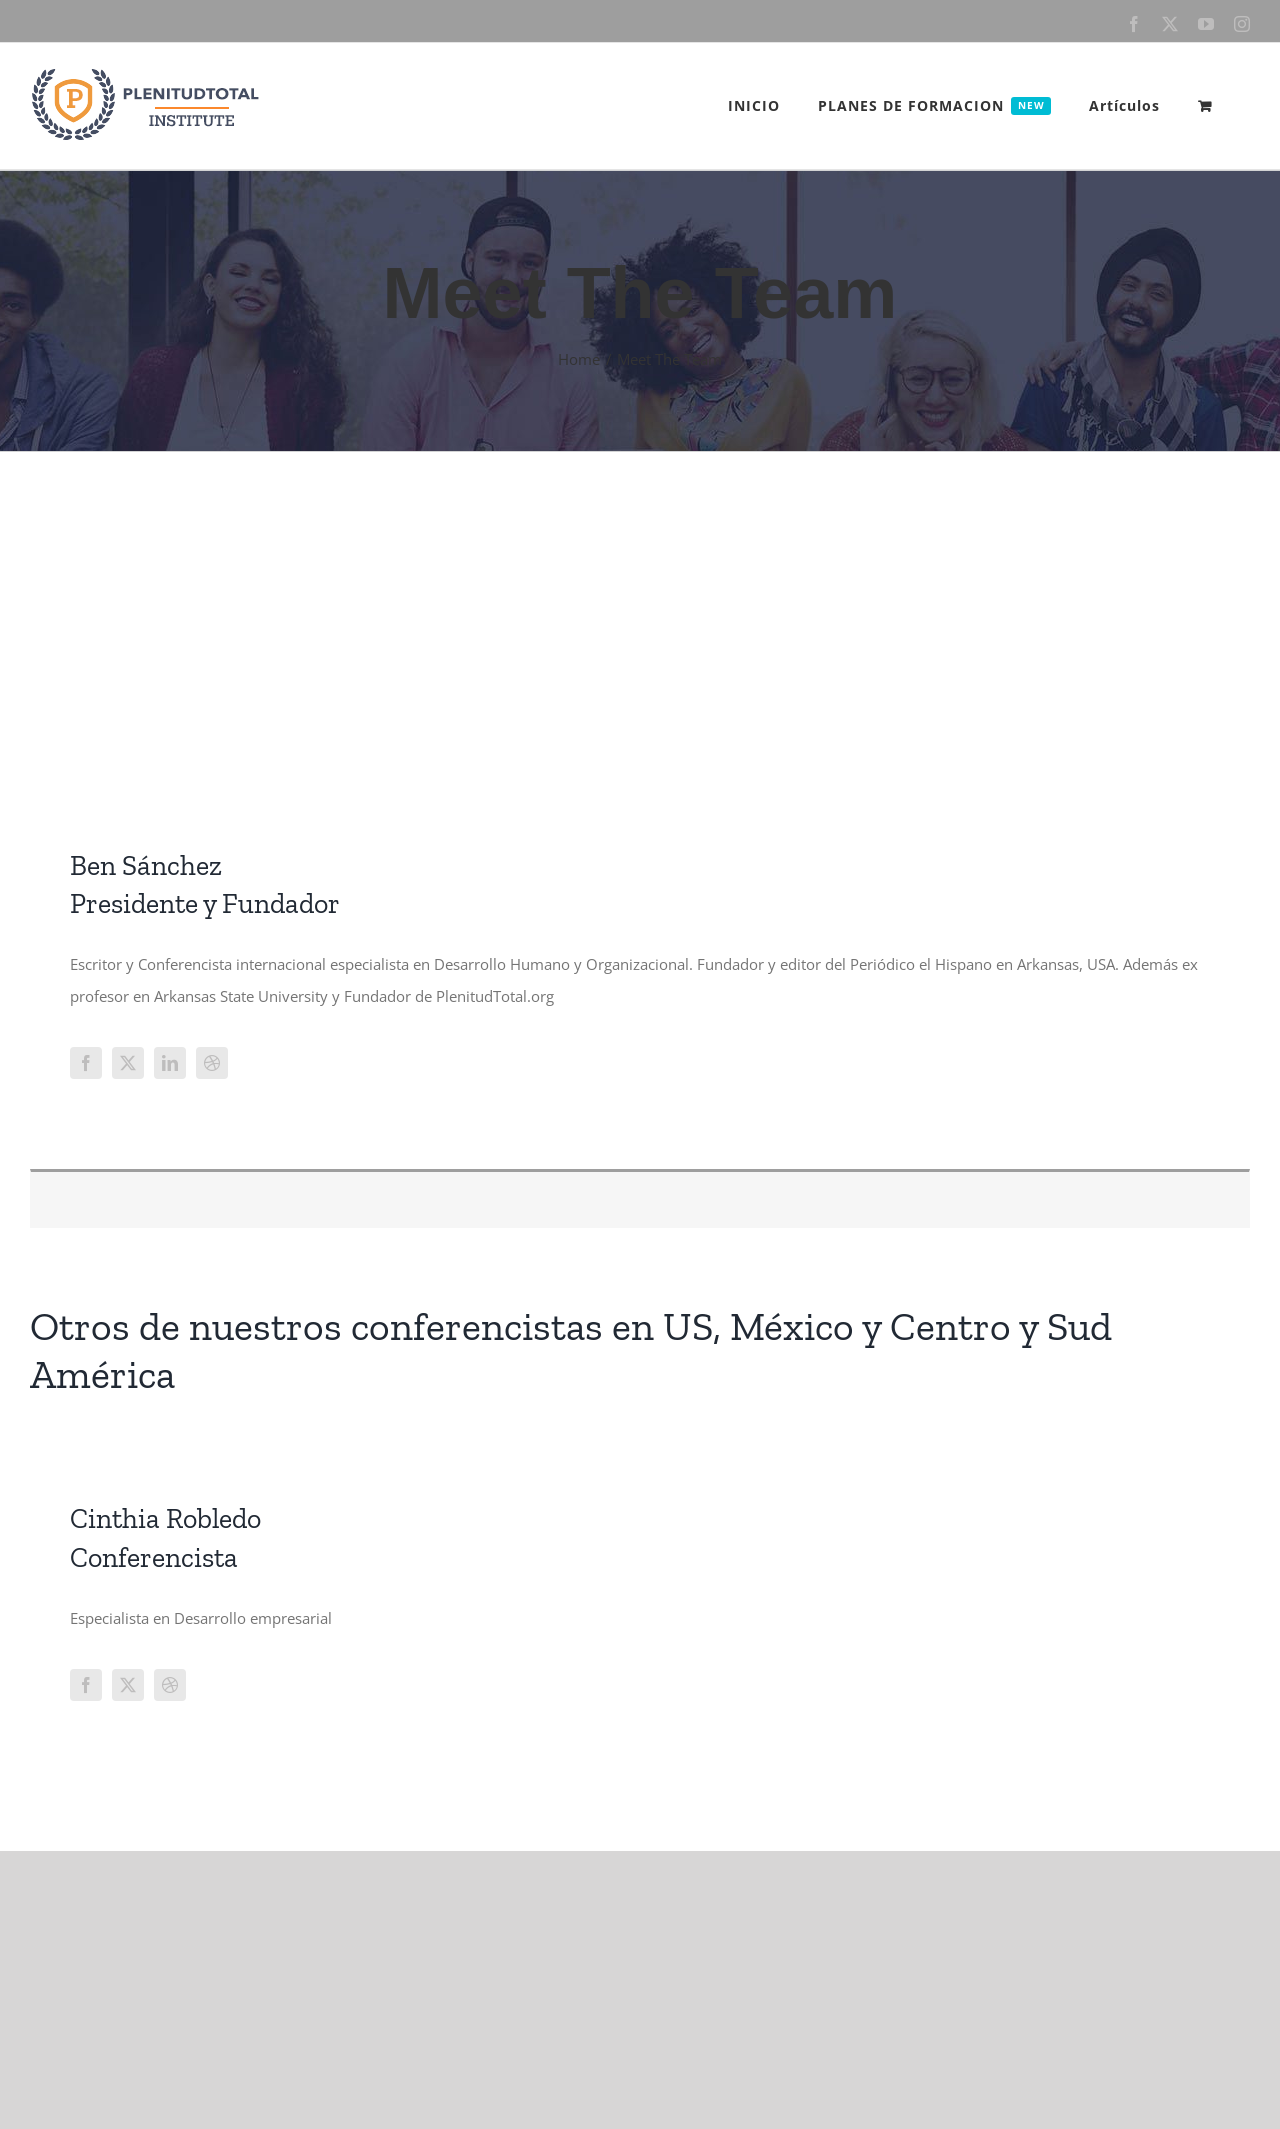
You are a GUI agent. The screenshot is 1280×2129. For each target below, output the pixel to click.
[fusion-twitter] (128, 1063)
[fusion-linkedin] (170, 1063)
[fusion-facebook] (86, 1063)
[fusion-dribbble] (212, 1063)
